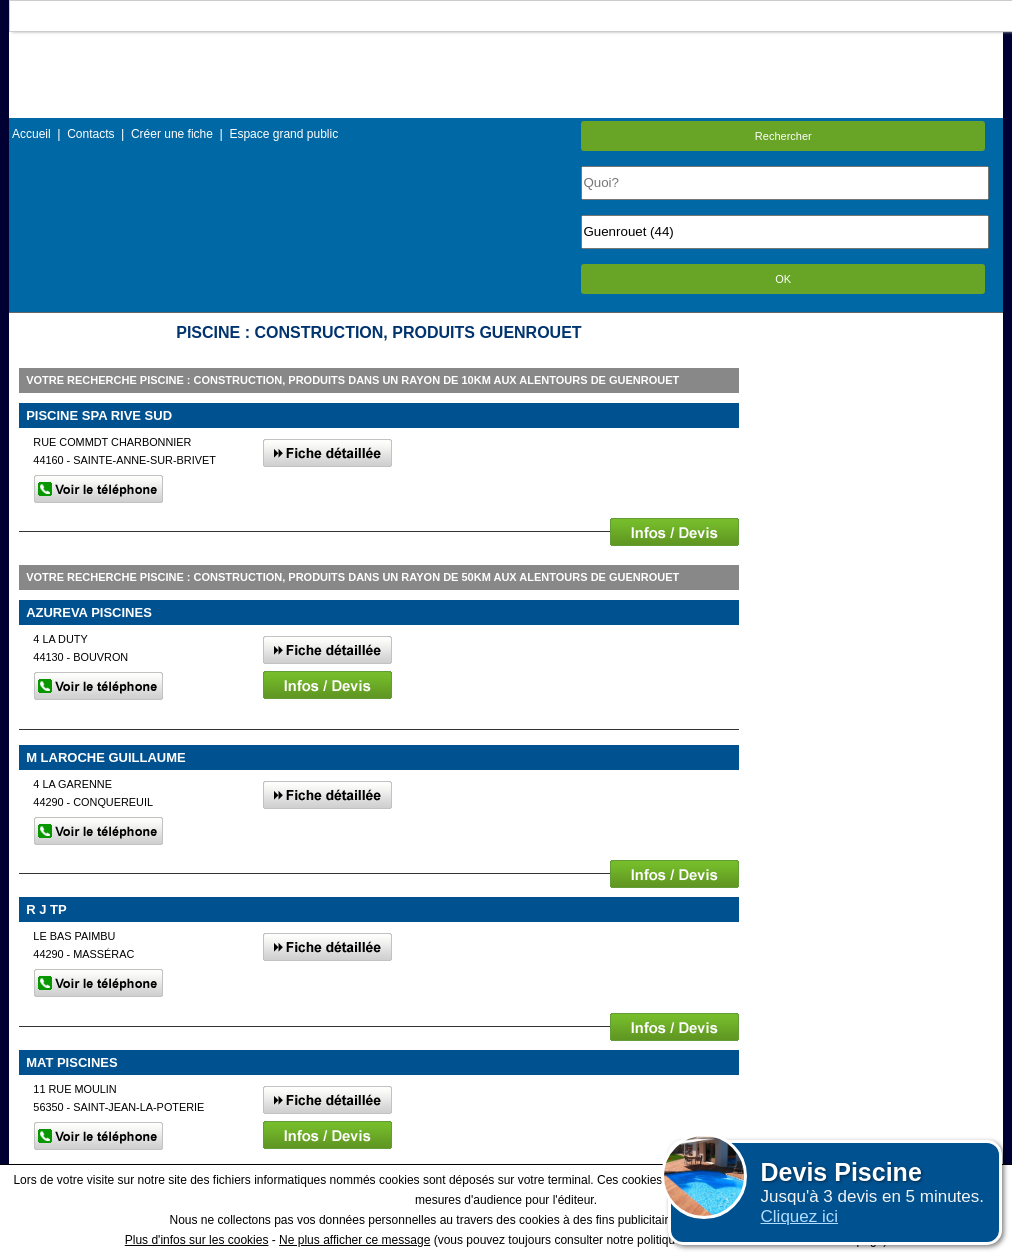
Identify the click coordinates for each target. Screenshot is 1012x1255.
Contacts (90, 134)
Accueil (31, 134)
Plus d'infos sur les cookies (197, 1240)
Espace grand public (283, 134)
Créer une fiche (172, 134)
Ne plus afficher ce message (354, 1240)
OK (783, 279)
